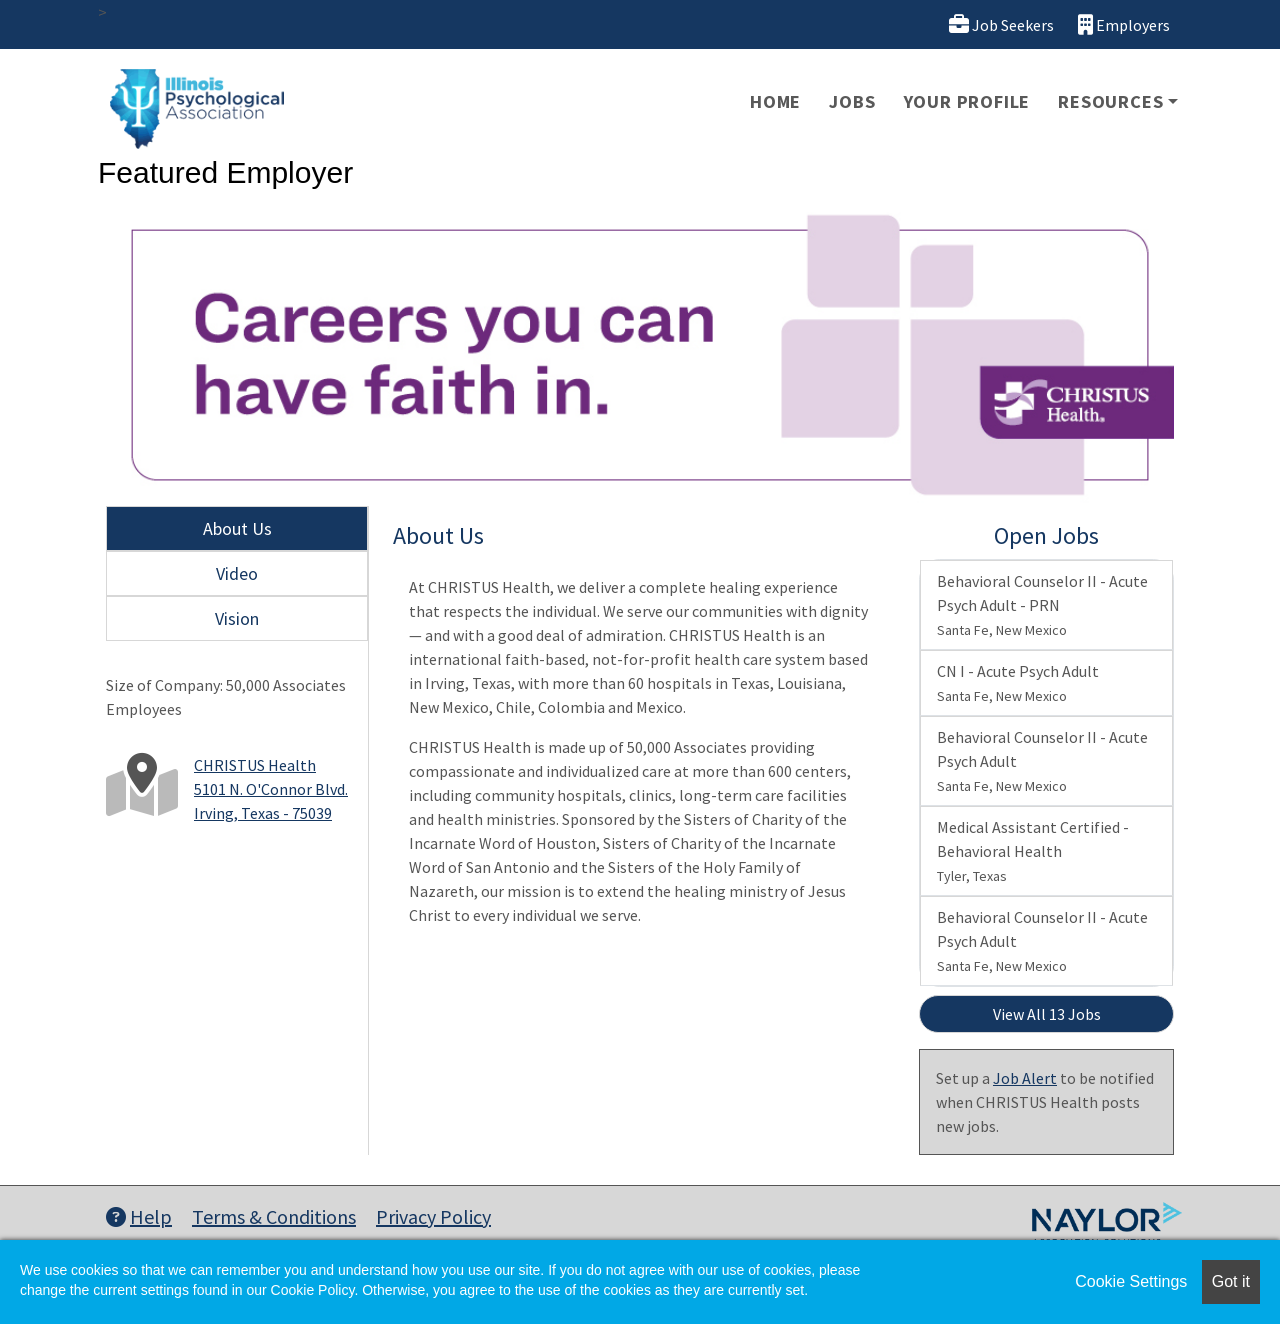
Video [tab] (237, 573)
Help (139, 1216)
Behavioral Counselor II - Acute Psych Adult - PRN (1042, 605)
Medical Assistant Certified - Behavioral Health (1033, 851)
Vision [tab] (237, 618)
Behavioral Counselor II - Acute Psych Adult (1042, 761)
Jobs (852, 101)
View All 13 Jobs (1047, 1014)
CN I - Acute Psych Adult (1018, 683)
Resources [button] (1110, 101)
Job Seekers (1001, 24)
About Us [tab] (237, 528)
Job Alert (1025, 1078)
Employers (1124, 24)
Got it (1231, 1281)
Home (775, 101)
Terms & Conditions (274, 1216)
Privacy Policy (433, 1216)
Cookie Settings (1131, 1281)
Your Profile (967, 101)
